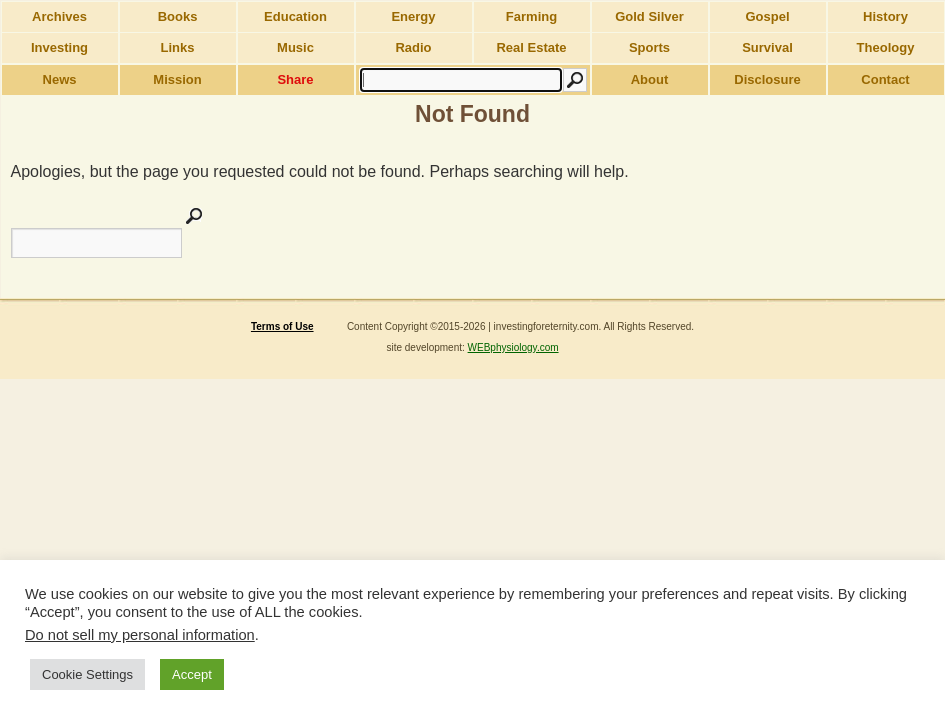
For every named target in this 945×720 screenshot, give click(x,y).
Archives (59, 16)
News (60, 79)
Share (295, 79)
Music (295, 47)
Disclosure (767, 79)
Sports (649, 47)
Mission (177, 79)
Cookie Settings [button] (87, 674)
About (650, 79)
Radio (413, 47)
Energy (413, 16)
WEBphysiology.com (513, 347)
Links (178, 47)
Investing (59, 47)
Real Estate (531, 47)
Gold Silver (649, 16)
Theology (886, 47)
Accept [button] (192, 674)
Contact (885, 79)
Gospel (767, 16)
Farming (531, 16)
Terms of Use (282, 326)
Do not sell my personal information (140, 635)
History (885, 16)
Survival (767, 47)
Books (178, 16)
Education (295, 16)
